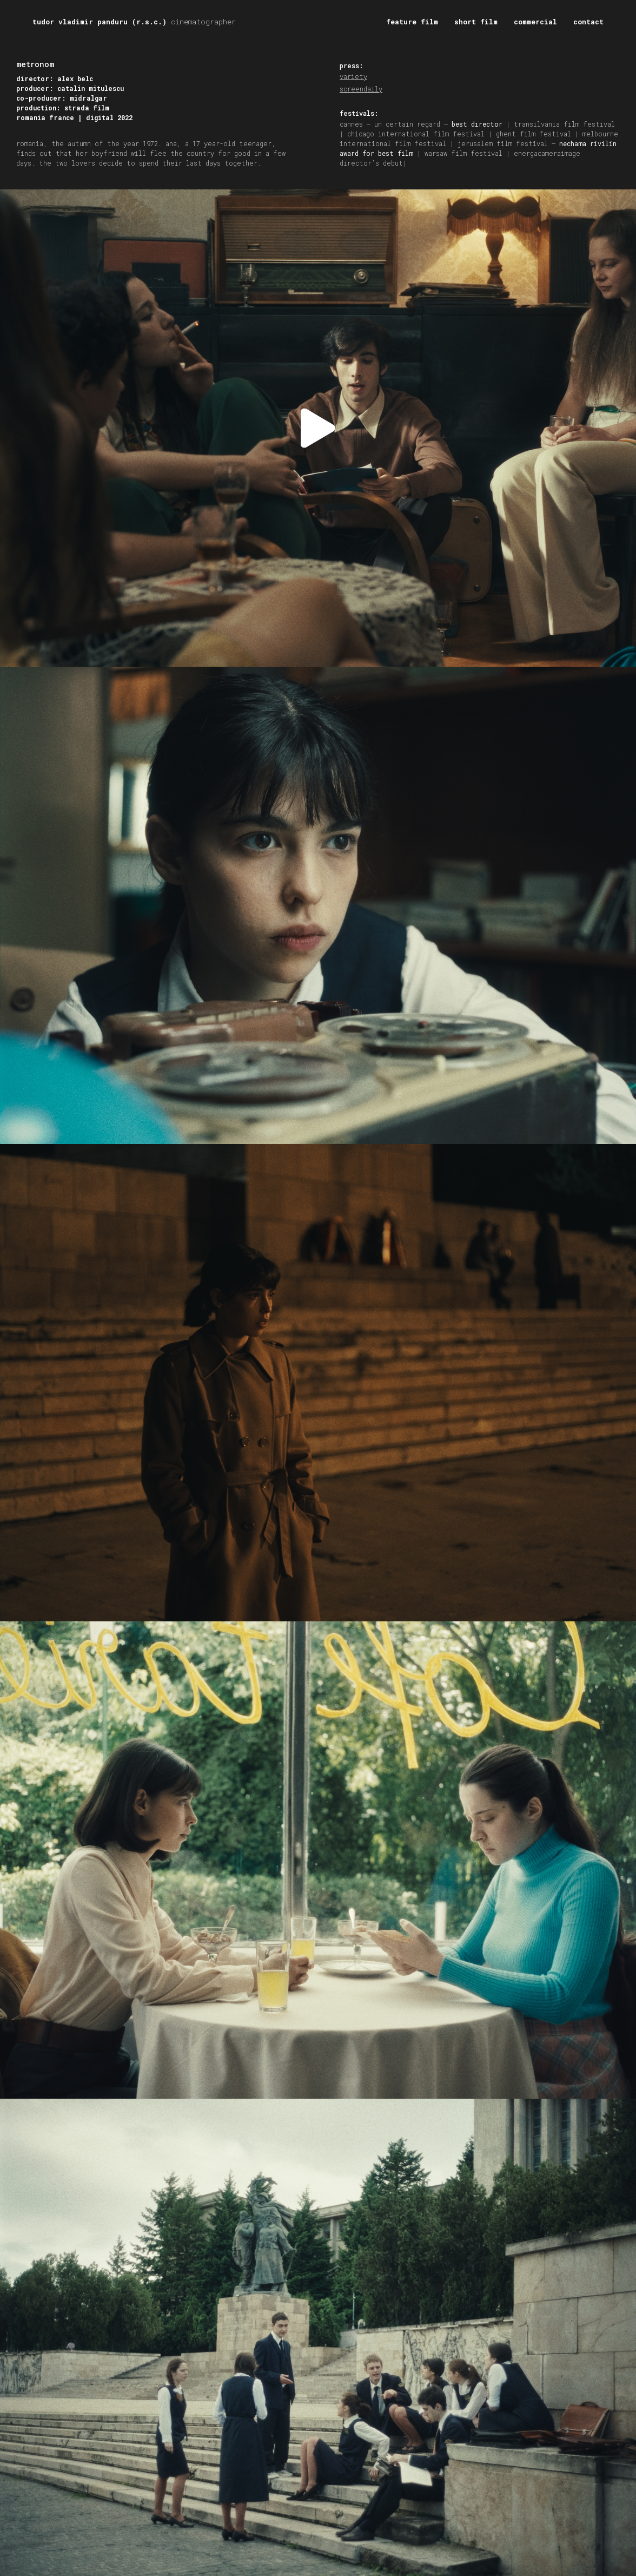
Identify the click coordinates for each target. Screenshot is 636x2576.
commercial (535, 22)
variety (353, 76)
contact (588, 22)
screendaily (361, 88)
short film (476, 22)
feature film (412, 22)
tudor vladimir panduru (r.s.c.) (134, 22)
